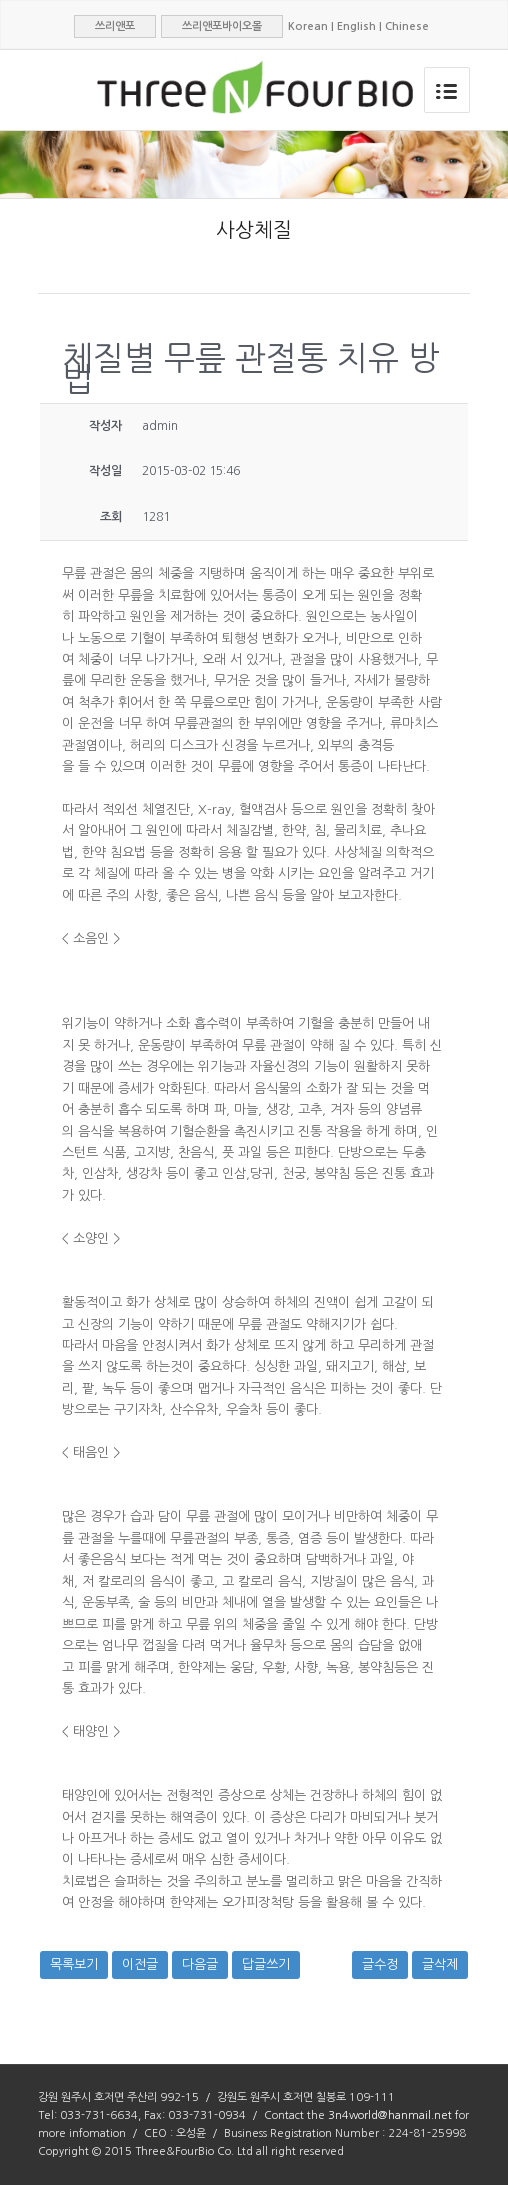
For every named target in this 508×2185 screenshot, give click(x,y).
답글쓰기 (266, 1964)
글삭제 (440, 1964)
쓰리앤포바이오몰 (222, 26)
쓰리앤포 (115, 26)
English (356, 26)
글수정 (380, 1964)
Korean (308, 26)
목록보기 (74, 1964)
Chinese (407, 26)
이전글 (140, 1964)
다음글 (200, 1964)
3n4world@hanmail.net (390, 2115)
